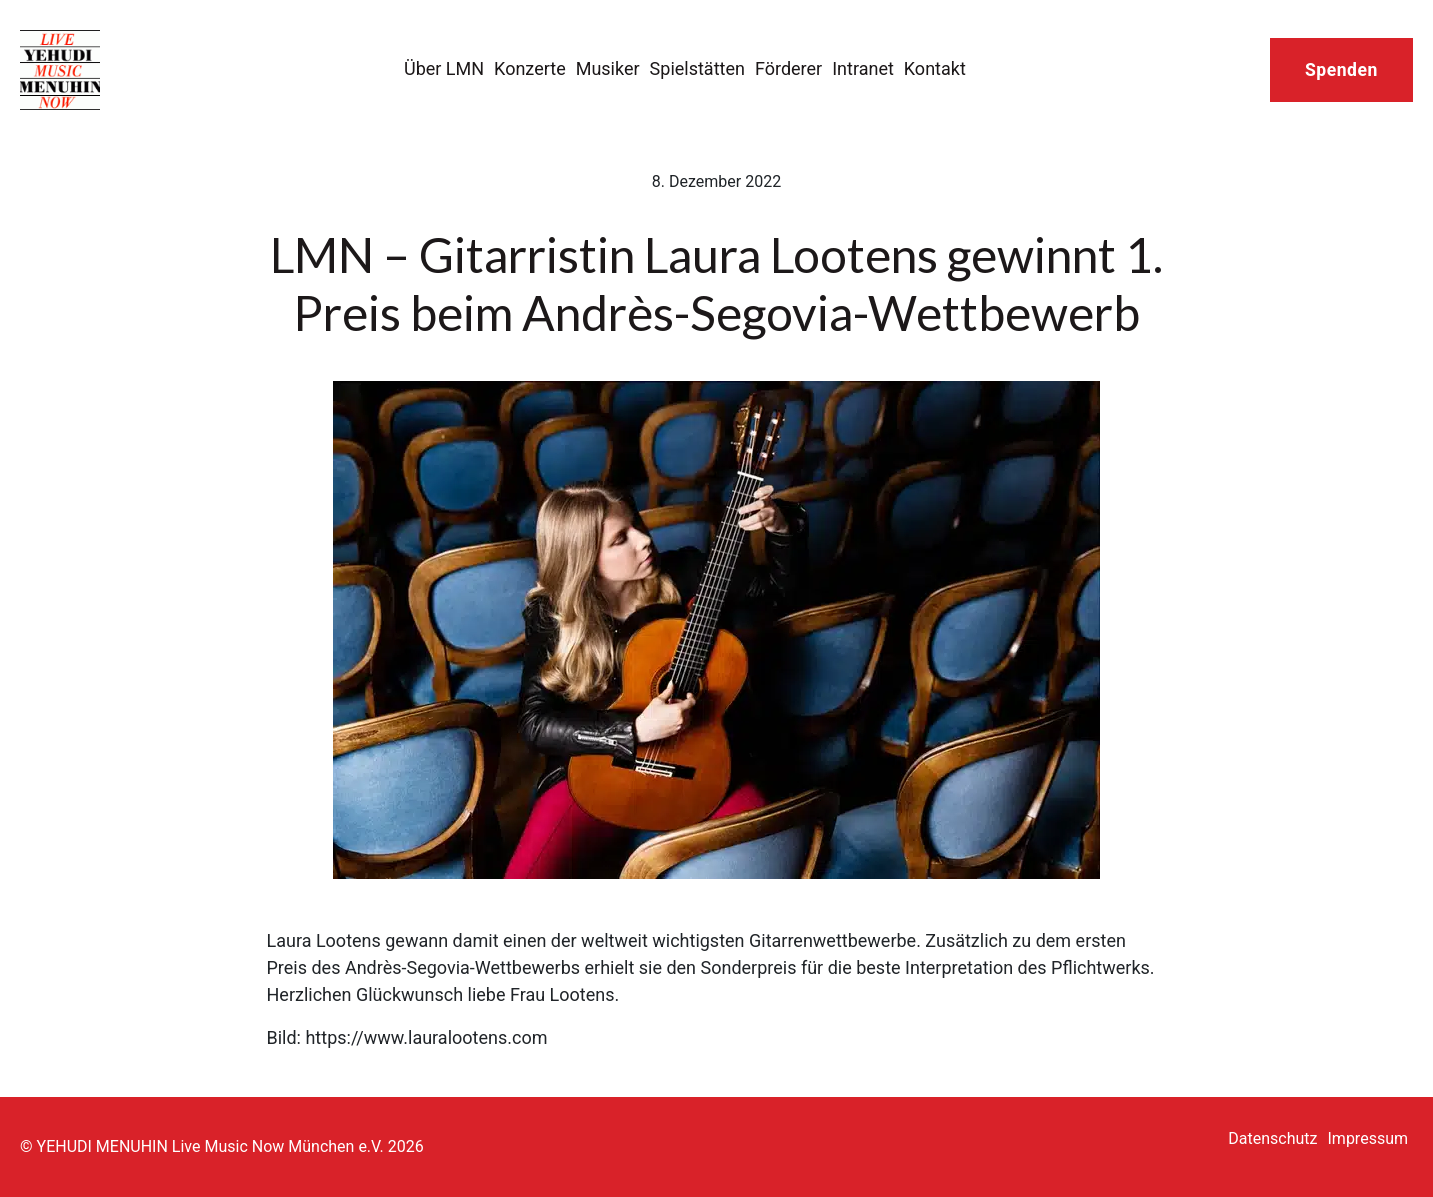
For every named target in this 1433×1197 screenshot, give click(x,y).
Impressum (1368, 1138)
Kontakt (935, 68)
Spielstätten (697, 68)
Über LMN (444, 68)
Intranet (863, 68)
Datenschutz (1272, 1138)
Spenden (1341, 70)
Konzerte (530, 68)
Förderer (788, 68)
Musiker (608, 68)
